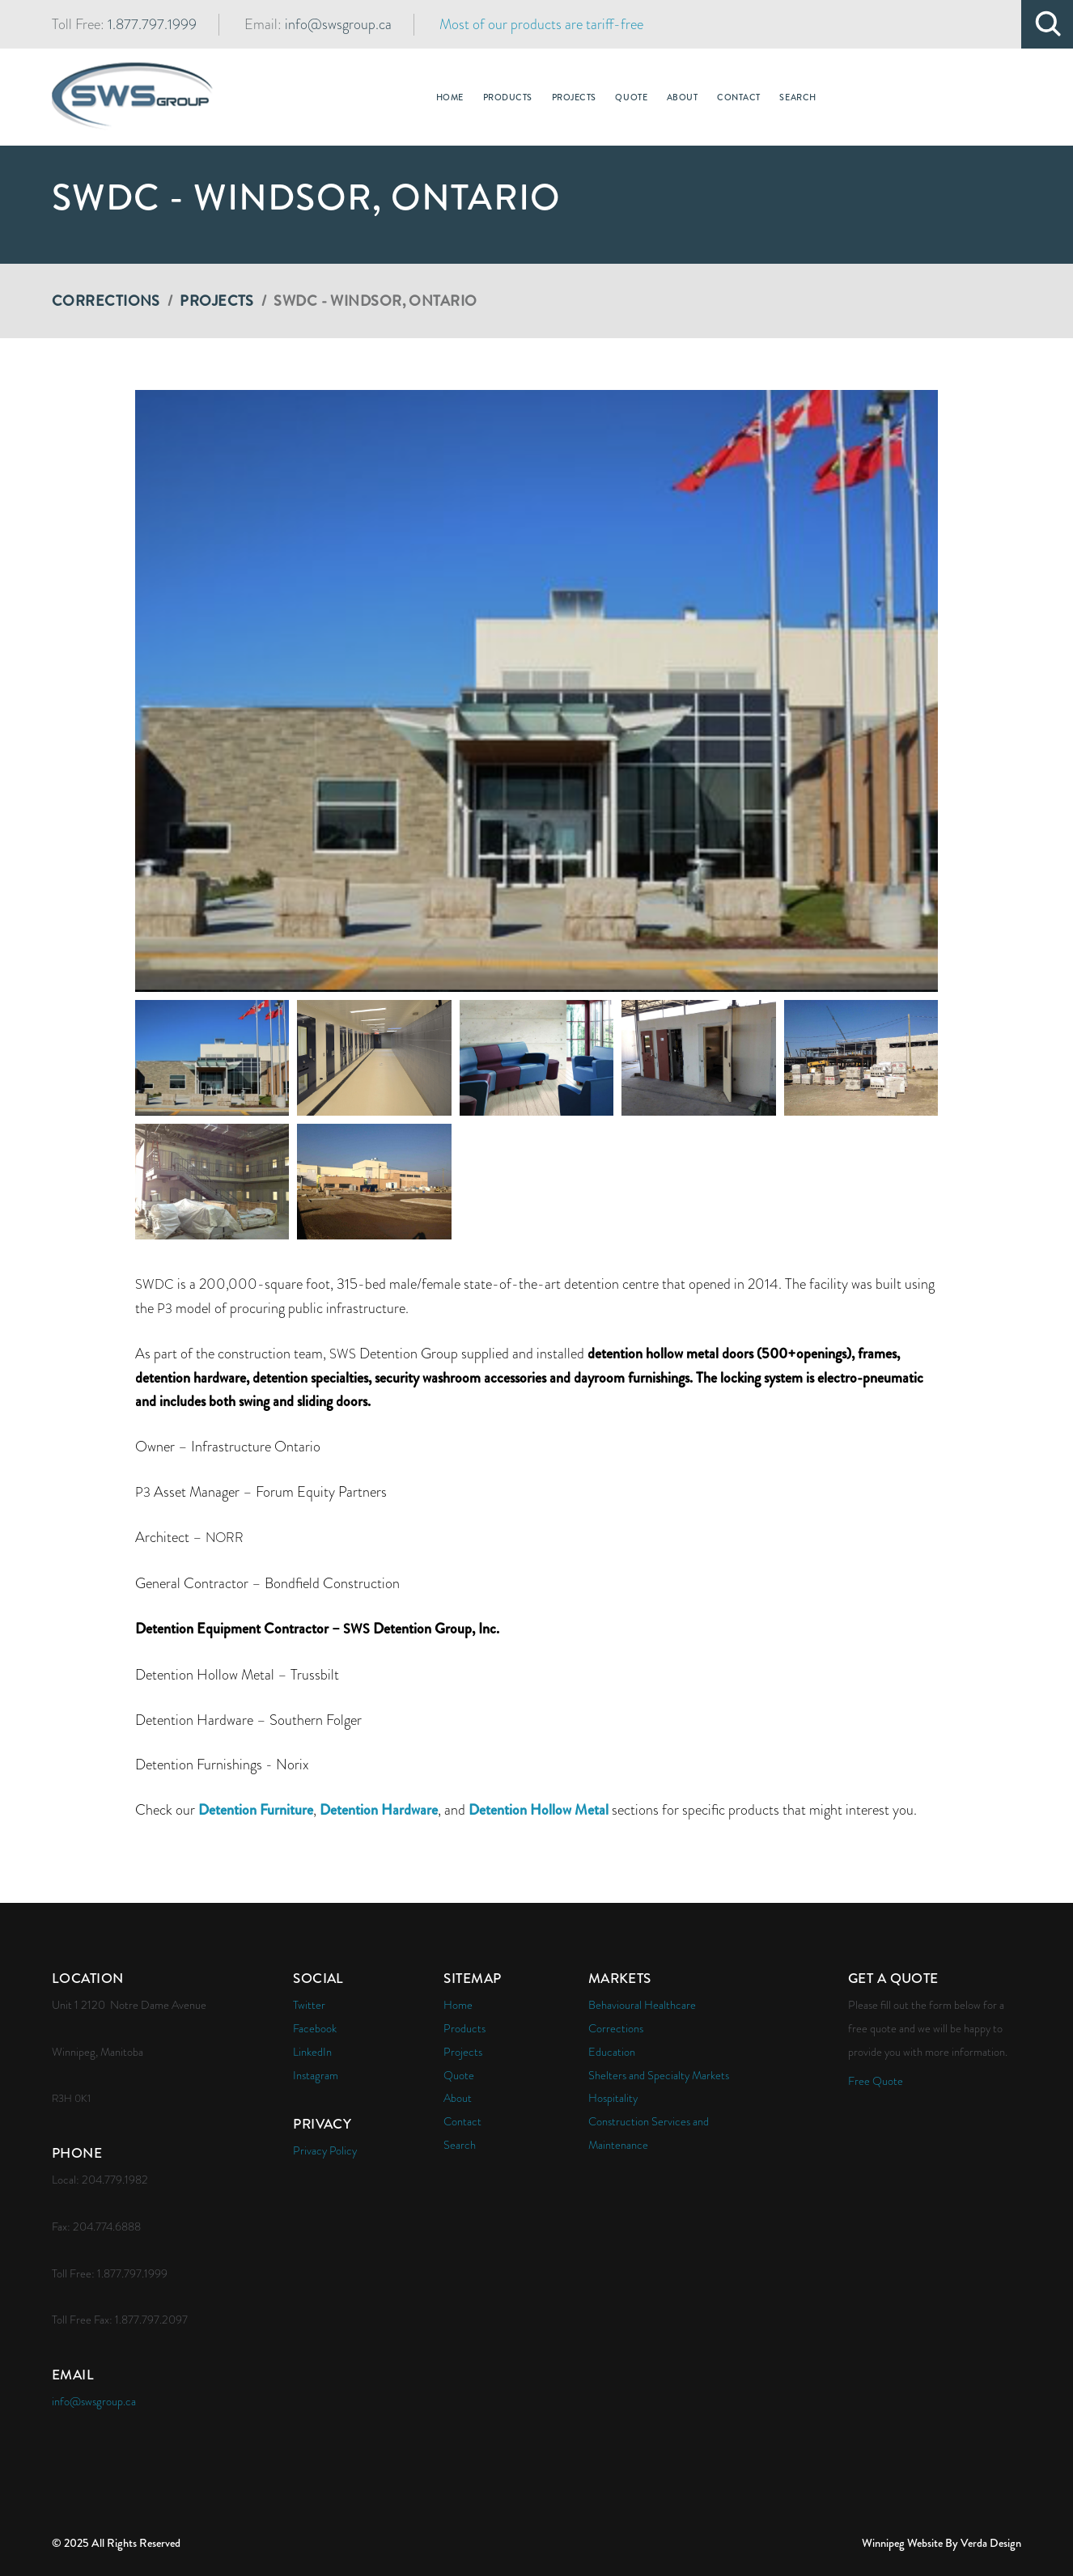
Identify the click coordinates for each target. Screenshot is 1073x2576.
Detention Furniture (255, 1809)
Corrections (106, 300)
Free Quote (875, 2081)
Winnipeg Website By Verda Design (941, 2543)
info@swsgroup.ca (338, 24)
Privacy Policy (325, 2150)
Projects (217, 300)
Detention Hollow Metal (539, 1809)
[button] (536, 691)
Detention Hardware (379, 1809)
